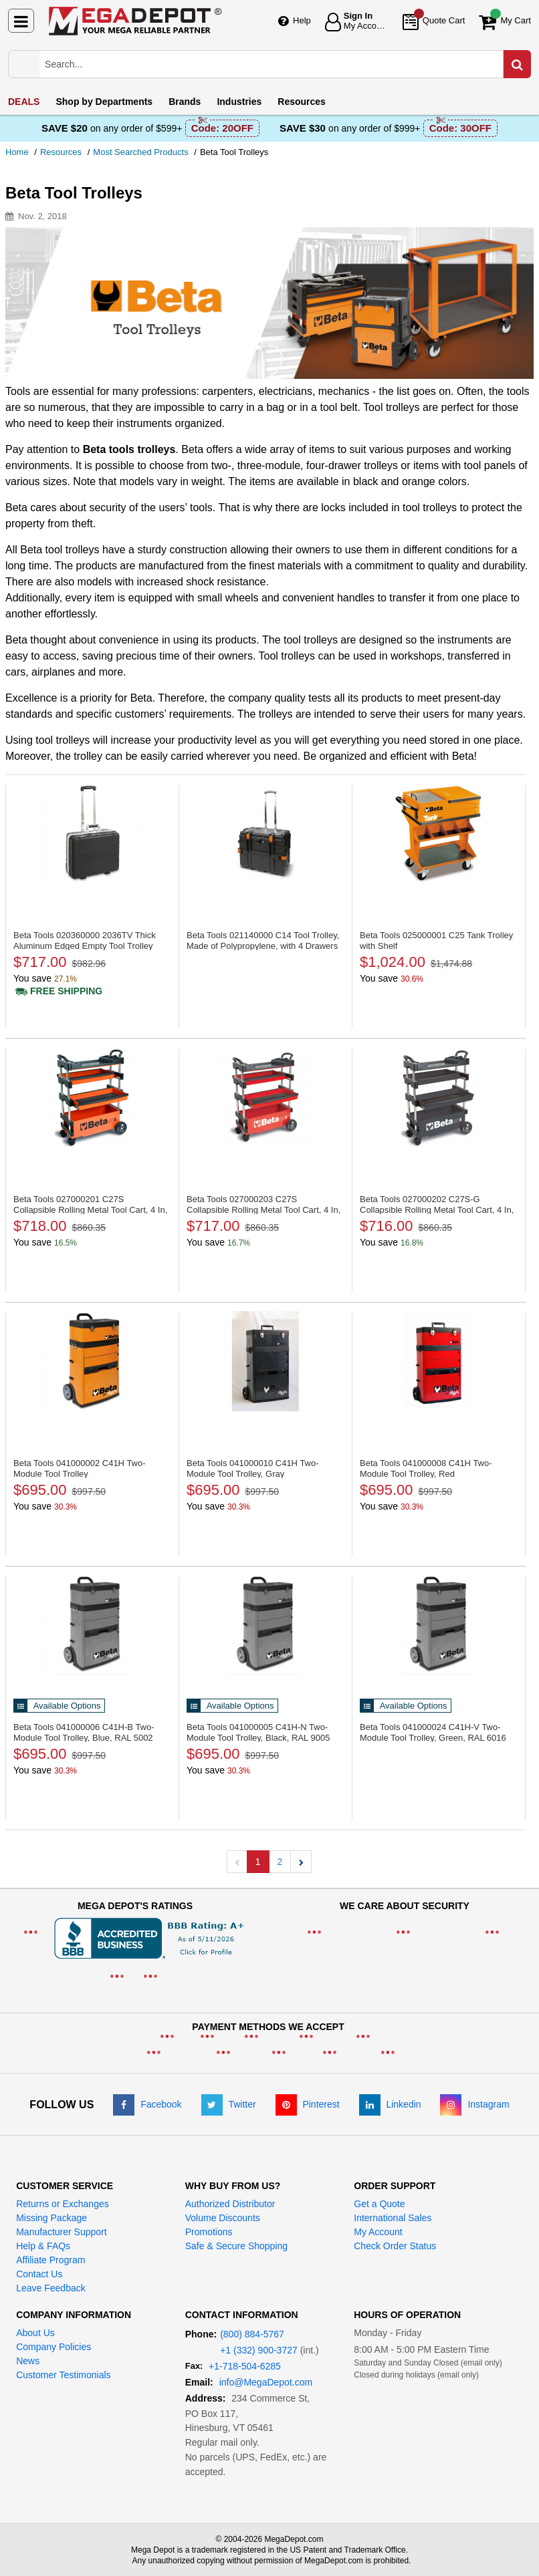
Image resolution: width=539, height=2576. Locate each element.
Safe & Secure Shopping (236, 2246)
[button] (301, 1861)
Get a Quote (379, 2203)
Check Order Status (395, 2246)
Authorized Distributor (230, 2203)
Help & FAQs (43, 2246)
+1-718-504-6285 (245, 2366)
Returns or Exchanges (62, 2203)
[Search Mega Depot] (282, 64)
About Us (35, 2332)
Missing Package (51, 2217)
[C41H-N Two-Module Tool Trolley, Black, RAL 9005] (265, 1625)
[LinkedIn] (390, 2104)
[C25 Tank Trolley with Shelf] (439, 833)
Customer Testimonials (63, 2375)
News (27, 2360)
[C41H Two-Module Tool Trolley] (92, 1361)
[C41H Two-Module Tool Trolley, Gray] (265, 1361)
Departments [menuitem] (104, 101)
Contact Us (39, 2274)
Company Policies (53, 2346)
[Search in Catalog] (517, 64)
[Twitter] (228, 2104)
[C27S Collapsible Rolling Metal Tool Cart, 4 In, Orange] (92, 1097)
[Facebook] (147, 2104)
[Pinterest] (308, 2104)
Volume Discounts (222, 2217)
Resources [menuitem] (302, 101)
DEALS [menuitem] (23, 101)
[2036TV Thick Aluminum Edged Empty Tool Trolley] (92, 833)
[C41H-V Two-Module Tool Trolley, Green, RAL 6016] (439, 1625)
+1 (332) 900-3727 (259, 2350)
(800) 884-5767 (252, 2334)
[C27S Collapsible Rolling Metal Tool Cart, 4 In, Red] (265, 1097)
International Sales (392, 2217)
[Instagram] (474, 2104)
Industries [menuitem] (239, 101)
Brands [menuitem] (185, 101)
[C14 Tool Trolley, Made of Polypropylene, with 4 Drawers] (265, 833)
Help (302, 20)
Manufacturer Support (61, 2232)
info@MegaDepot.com (266, 2382)
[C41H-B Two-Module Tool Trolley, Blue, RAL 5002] (92, 1625)
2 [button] (280, 1861)
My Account (378, 2232)
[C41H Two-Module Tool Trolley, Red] (439, 1361)
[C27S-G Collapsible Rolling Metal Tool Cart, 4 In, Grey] (439, 1097)
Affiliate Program (50, 2260)
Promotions (209, 2232)
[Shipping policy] (57, 991)
